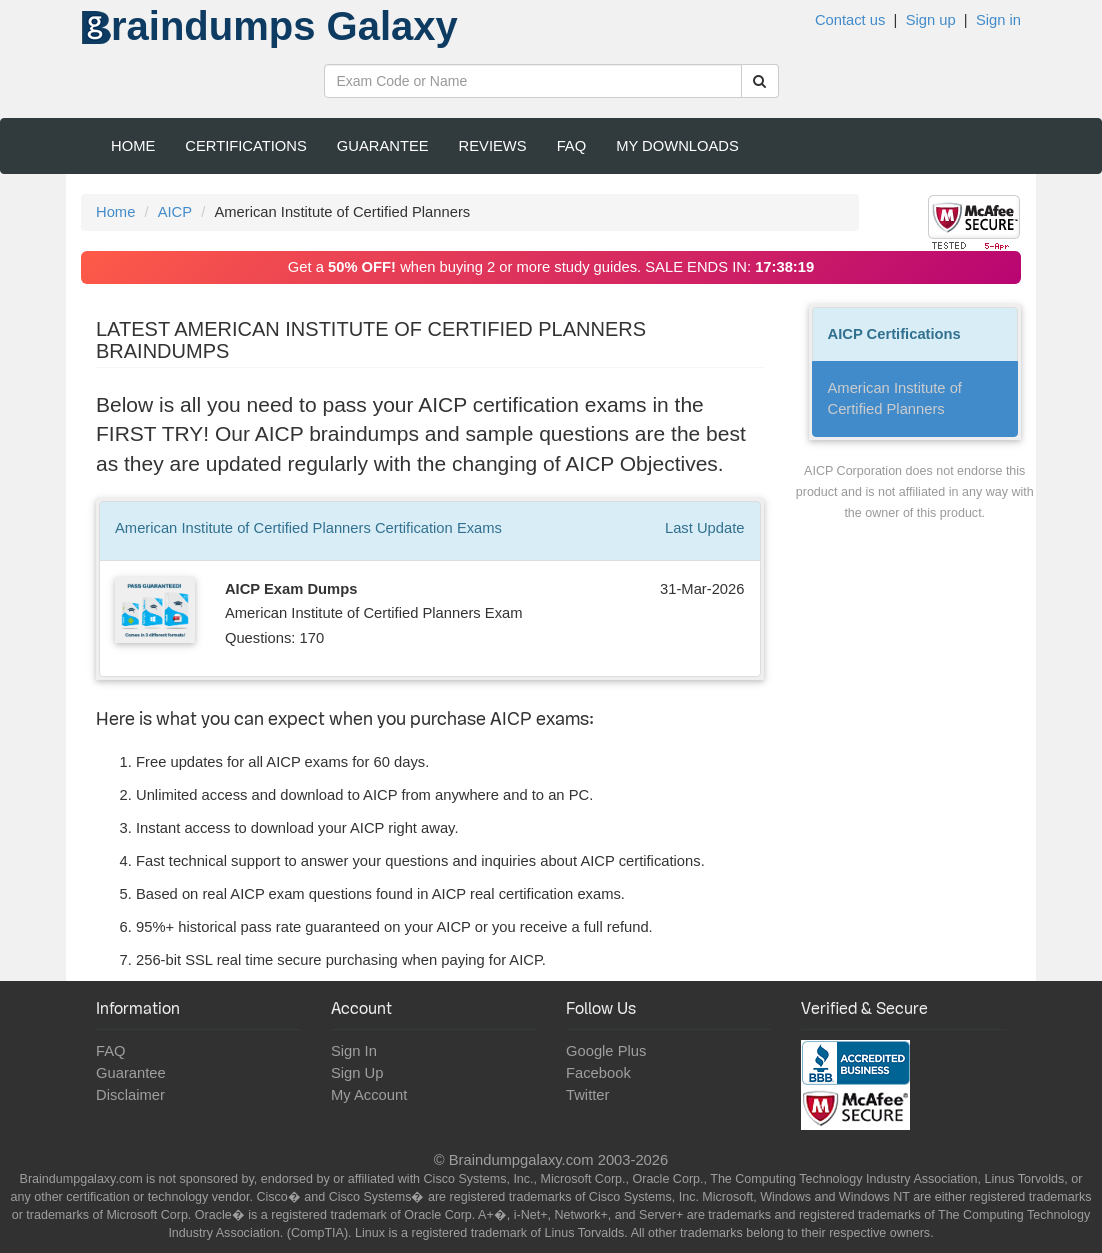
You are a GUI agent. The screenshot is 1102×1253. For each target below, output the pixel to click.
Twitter (587, 1095)
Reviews (493, 146)
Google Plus (606, 1051)
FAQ (572, 146)
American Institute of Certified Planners (895, 398)
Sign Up (357, 1073)
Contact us (850, 20)
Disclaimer (130, 1095)
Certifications (246, 146)
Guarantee (383, 146)
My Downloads (677, 146)
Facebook (598, 1073)
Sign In (354, 1051)
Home (133, 146)
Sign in (998, 20)
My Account (369, 1095)
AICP (175, 212)
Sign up (931, 20)
